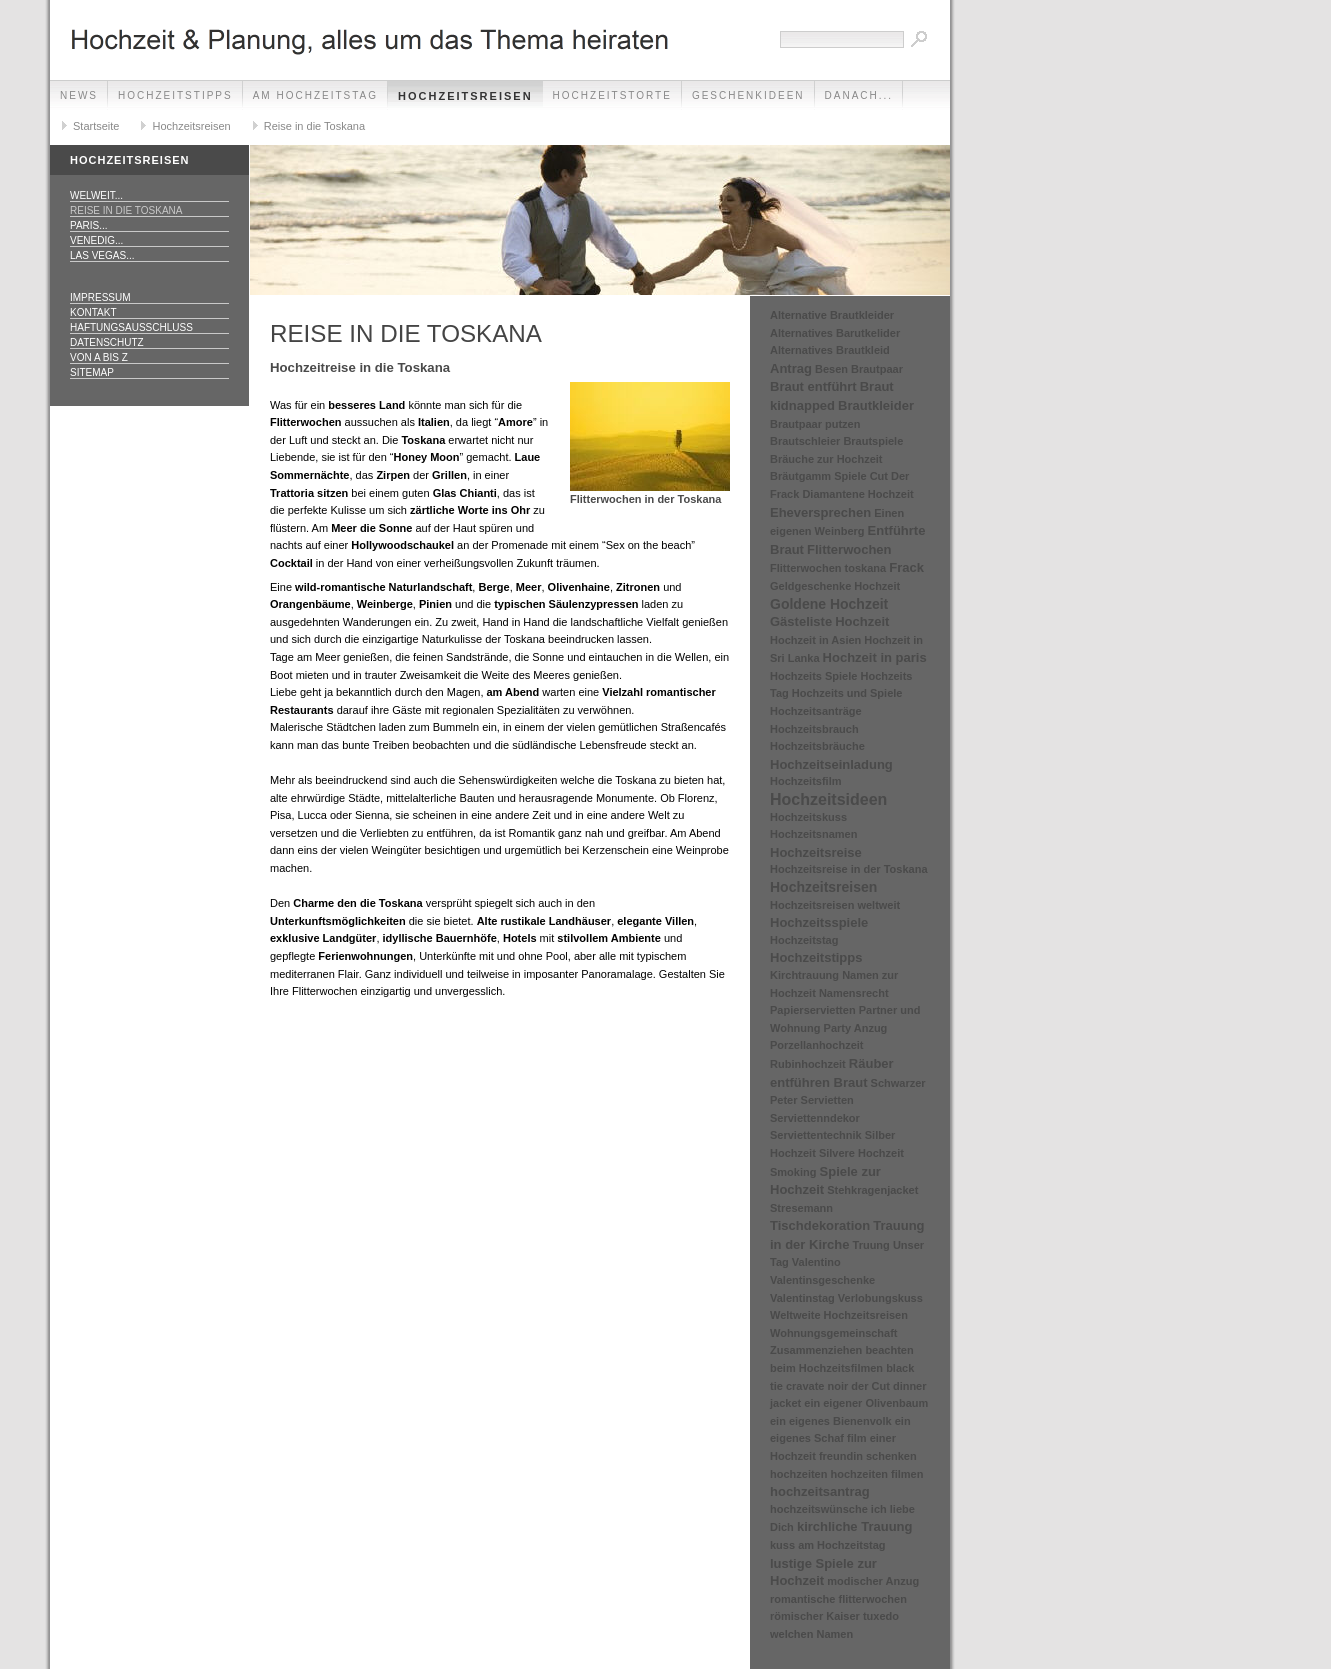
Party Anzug (856, 1028)
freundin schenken (868, 1456)
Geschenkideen (748, 95)
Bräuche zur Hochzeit (826, 459)
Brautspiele (873, 441)
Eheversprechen (820, 512)
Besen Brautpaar (859, 369)
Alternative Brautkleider (832, 315)
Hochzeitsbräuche (817, 746)
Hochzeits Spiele (813, 676)
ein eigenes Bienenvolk (831, 1421)
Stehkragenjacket (872, 1190)
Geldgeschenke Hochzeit (835, 586)
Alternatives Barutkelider (835, 333)
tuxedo (881, 1616)
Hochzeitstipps (175, 95)
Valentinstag (802, 1298)
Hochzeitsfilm (806, 781)
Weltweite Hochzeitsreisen (839, 1315)
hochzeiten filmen (877, 1474)
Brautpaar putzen (815, 424)
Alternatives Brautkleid (830, 350)
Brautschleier (805, 441)
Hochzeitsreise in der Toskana (849, 869)
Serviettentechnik (816, 1135)
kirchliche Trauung (855, 1526)
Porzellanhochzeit (817, 1045)
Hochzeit (862, 621)
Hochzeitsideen (828, 799)
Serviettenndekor (815, 1118)
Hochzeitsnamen (813, 834)
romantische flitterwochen (838, 1599)
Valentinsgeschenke (822, 1280)
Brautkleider (876, 405)
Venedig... (96, 240)
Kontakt (93, 312)
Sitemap (92, 372)
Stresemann (801, 1208)
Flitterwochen (849, 549)
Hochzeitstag (804, 940)
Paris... (89, 225)
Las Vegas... (102, 255)
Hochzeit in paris (875, 657)
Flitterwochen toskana (828, 568)
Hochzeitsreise (816, 852)
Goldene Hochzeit (829, 604)
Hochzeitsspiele (819, 922)
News (79, 95)
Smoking (793, 1172)
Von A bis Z (99, 357)
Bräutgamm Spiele (818, 476)
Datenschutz (107, 342)
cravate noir (817, 1386)
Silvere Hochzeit (861, 1153)
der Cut (870, 1386)
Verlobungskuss (880, 1298)
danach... (859, 95)
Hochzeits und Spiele (847, 693)
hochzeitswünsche (819, 1509)
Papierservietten (813, 1010)
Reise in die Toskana (314, 126)
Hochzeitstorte (612, 95)
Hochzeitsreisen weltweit (835, 905)
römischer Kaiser (815, 1616)
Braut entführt (813, 386)
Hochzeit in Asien (815, 640)
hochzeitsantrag (820, 1491)
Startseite (96, 126)
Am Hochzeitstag (315, 95)
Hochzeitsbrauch (814, 729)
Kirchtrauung (804, 975)
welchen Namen (811, 1634)
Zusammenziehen (816, 1350)
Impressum (100, 297)
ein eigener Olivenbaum (866, 1403)
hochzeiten (798, 1474)
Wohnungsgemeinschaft (834, 1333)
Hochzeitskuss (808, 817)
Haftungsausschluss (131, 327)
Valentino (816, 1262)
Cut (879, 476)
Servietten (827, 1100)
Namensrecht (854, 993)
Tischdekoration (820, 1225)
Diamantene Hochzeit (857, 494)
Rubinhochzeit (808, 1064)
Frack (906, 567)
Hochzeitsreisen (465, 96)
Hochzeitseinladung (831, 764)
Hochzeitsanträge (816, 711)
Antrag (791, 368)
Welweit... (96, 195)
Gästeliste (801, 621)
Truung (871, 1245)
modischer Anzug (873, 1581)
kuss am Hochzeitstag (828, 1545)
